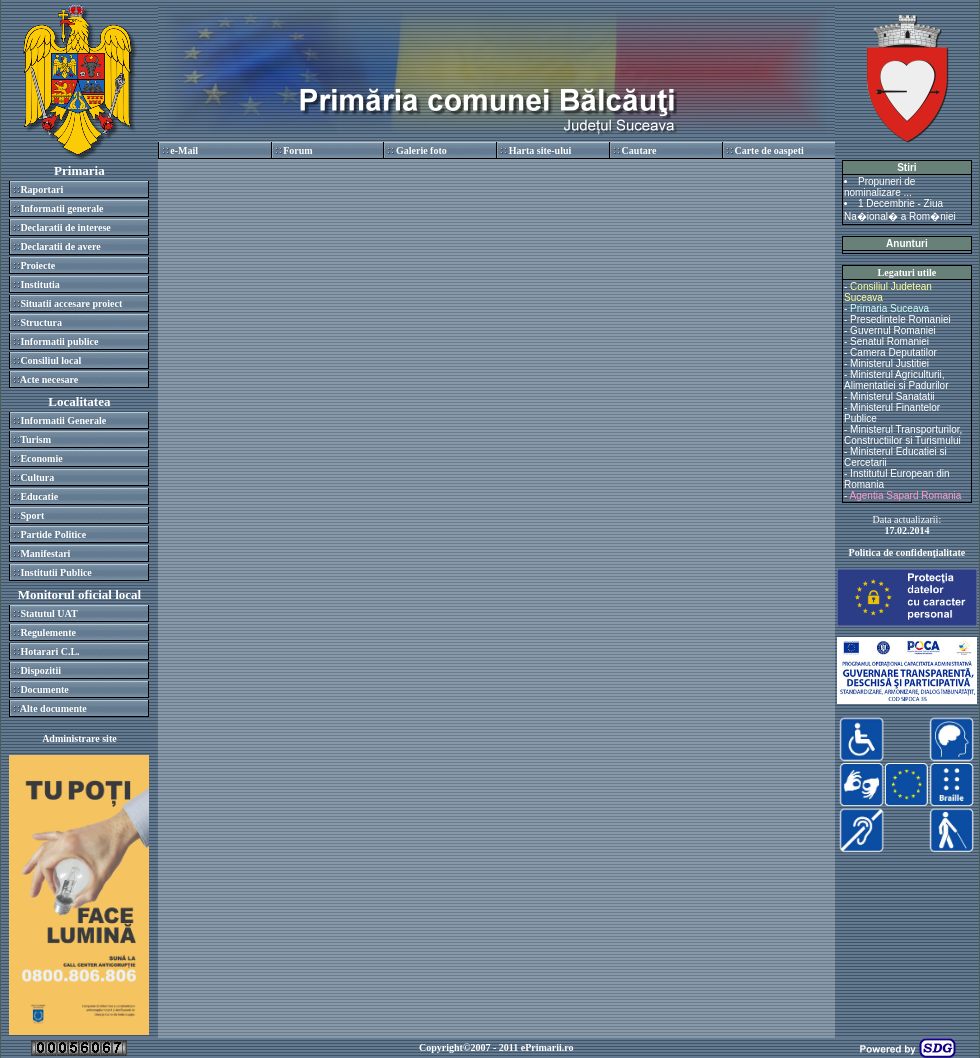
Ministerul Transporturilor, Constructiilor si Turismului (903, 435)
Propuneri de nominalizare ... (879, 187)
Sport (32, 515)
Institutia (39, 284)
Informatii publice (59, 341)
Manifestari (45, 553)
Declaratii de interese (65, 227)
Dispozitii (40, 670)
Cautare (639, 150)
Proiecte (37, 265)
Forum (297, 150)
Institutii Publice (55, 572)
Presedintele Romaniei (900, 319)
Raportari (41, 189)
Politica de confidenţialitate (907, 552)
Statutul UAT (48, 613)
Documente (44, 689)
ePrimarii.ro (547, 1047)
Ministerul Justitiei (889, 363)
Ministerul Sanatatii (892, 396)
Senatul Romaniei (889, 341)
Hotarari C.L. (49, 651)
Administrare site (79, 738)
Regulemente (48, 632)
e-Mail (184, 150)
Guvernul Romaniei (893, 330)
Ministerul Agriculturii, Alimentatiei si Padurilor (896, 380)
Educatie (39, 496)
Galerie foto (421, 150)
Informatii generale (61, 208)
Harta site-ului (540, 150)
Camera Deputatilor (893, 352)
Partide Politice (53, 534)
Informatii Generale (63, 420)
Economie (41, 458)
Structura (41, 322)
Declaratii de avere (60, 246)
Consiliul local (50, 360)
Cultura (37, 477)
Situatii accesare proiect (71, 303)
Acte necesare (49, 379)
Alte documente (53, 708)
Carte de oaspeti (768, 150)
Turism (35, 439)
